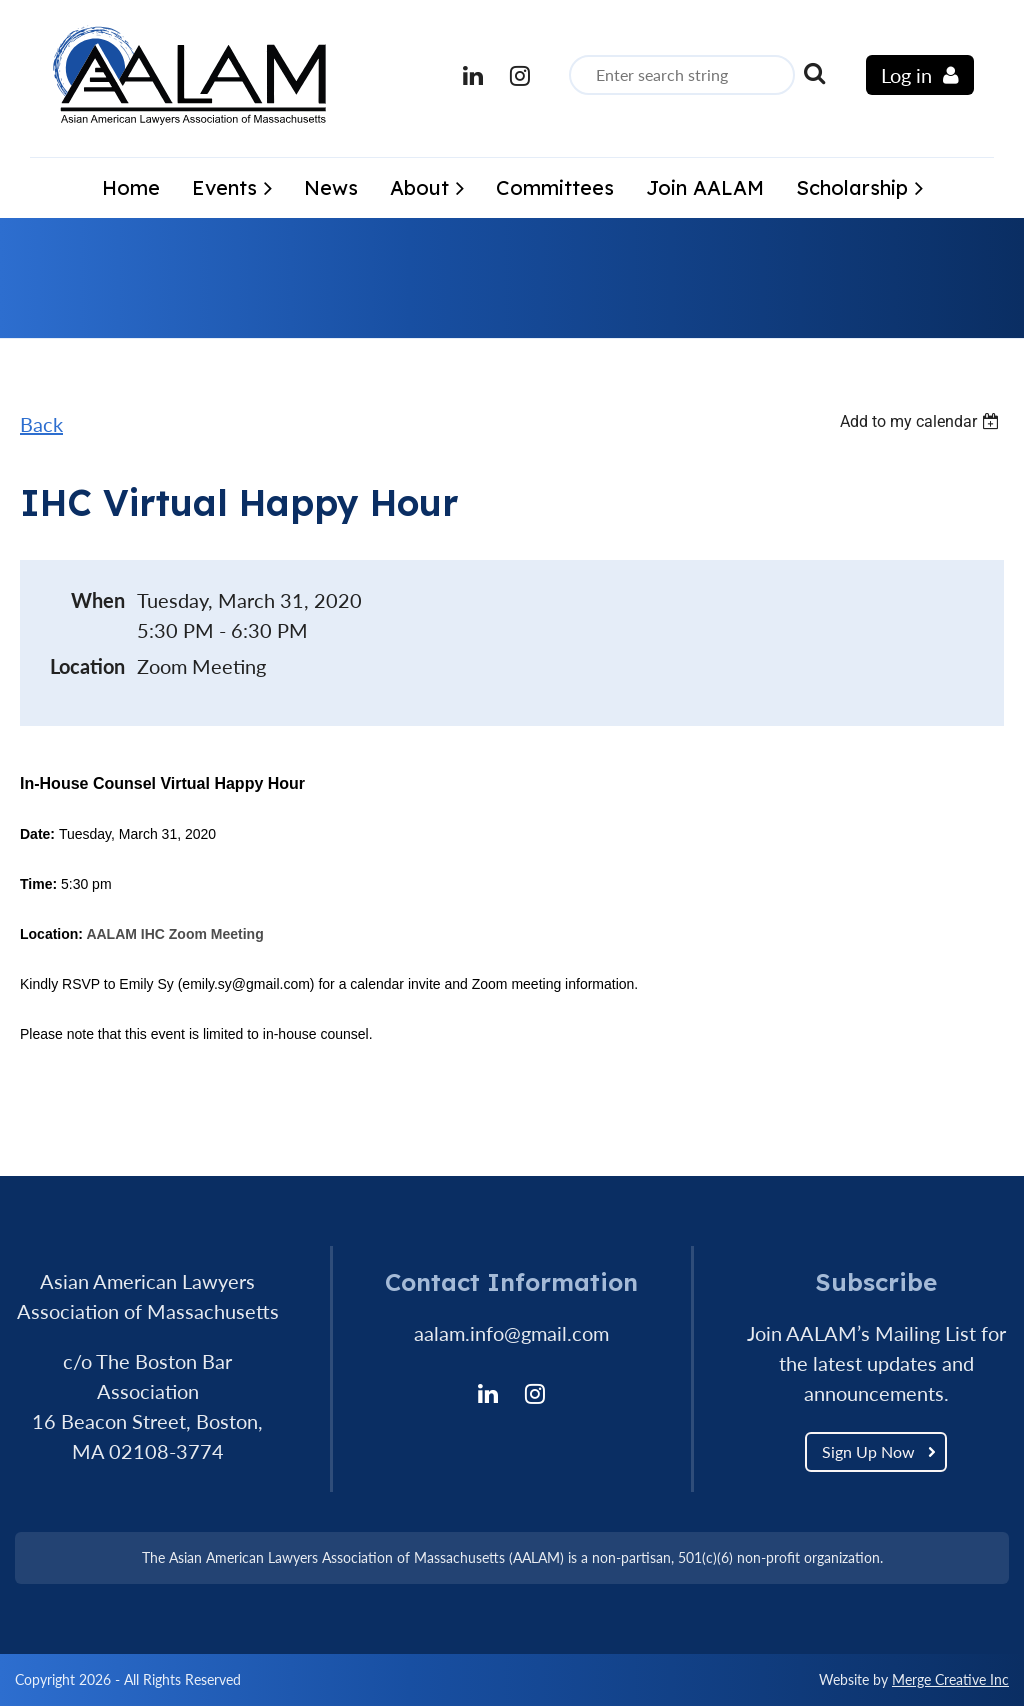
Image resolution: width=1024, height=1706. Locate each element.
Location (87, 666)
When (98, 600)
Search (814, 73)
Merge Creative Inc (950, 1679)
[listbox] (922, 421)
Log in (906, 75)
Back (41, 424)
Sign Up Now (868, 1451)
